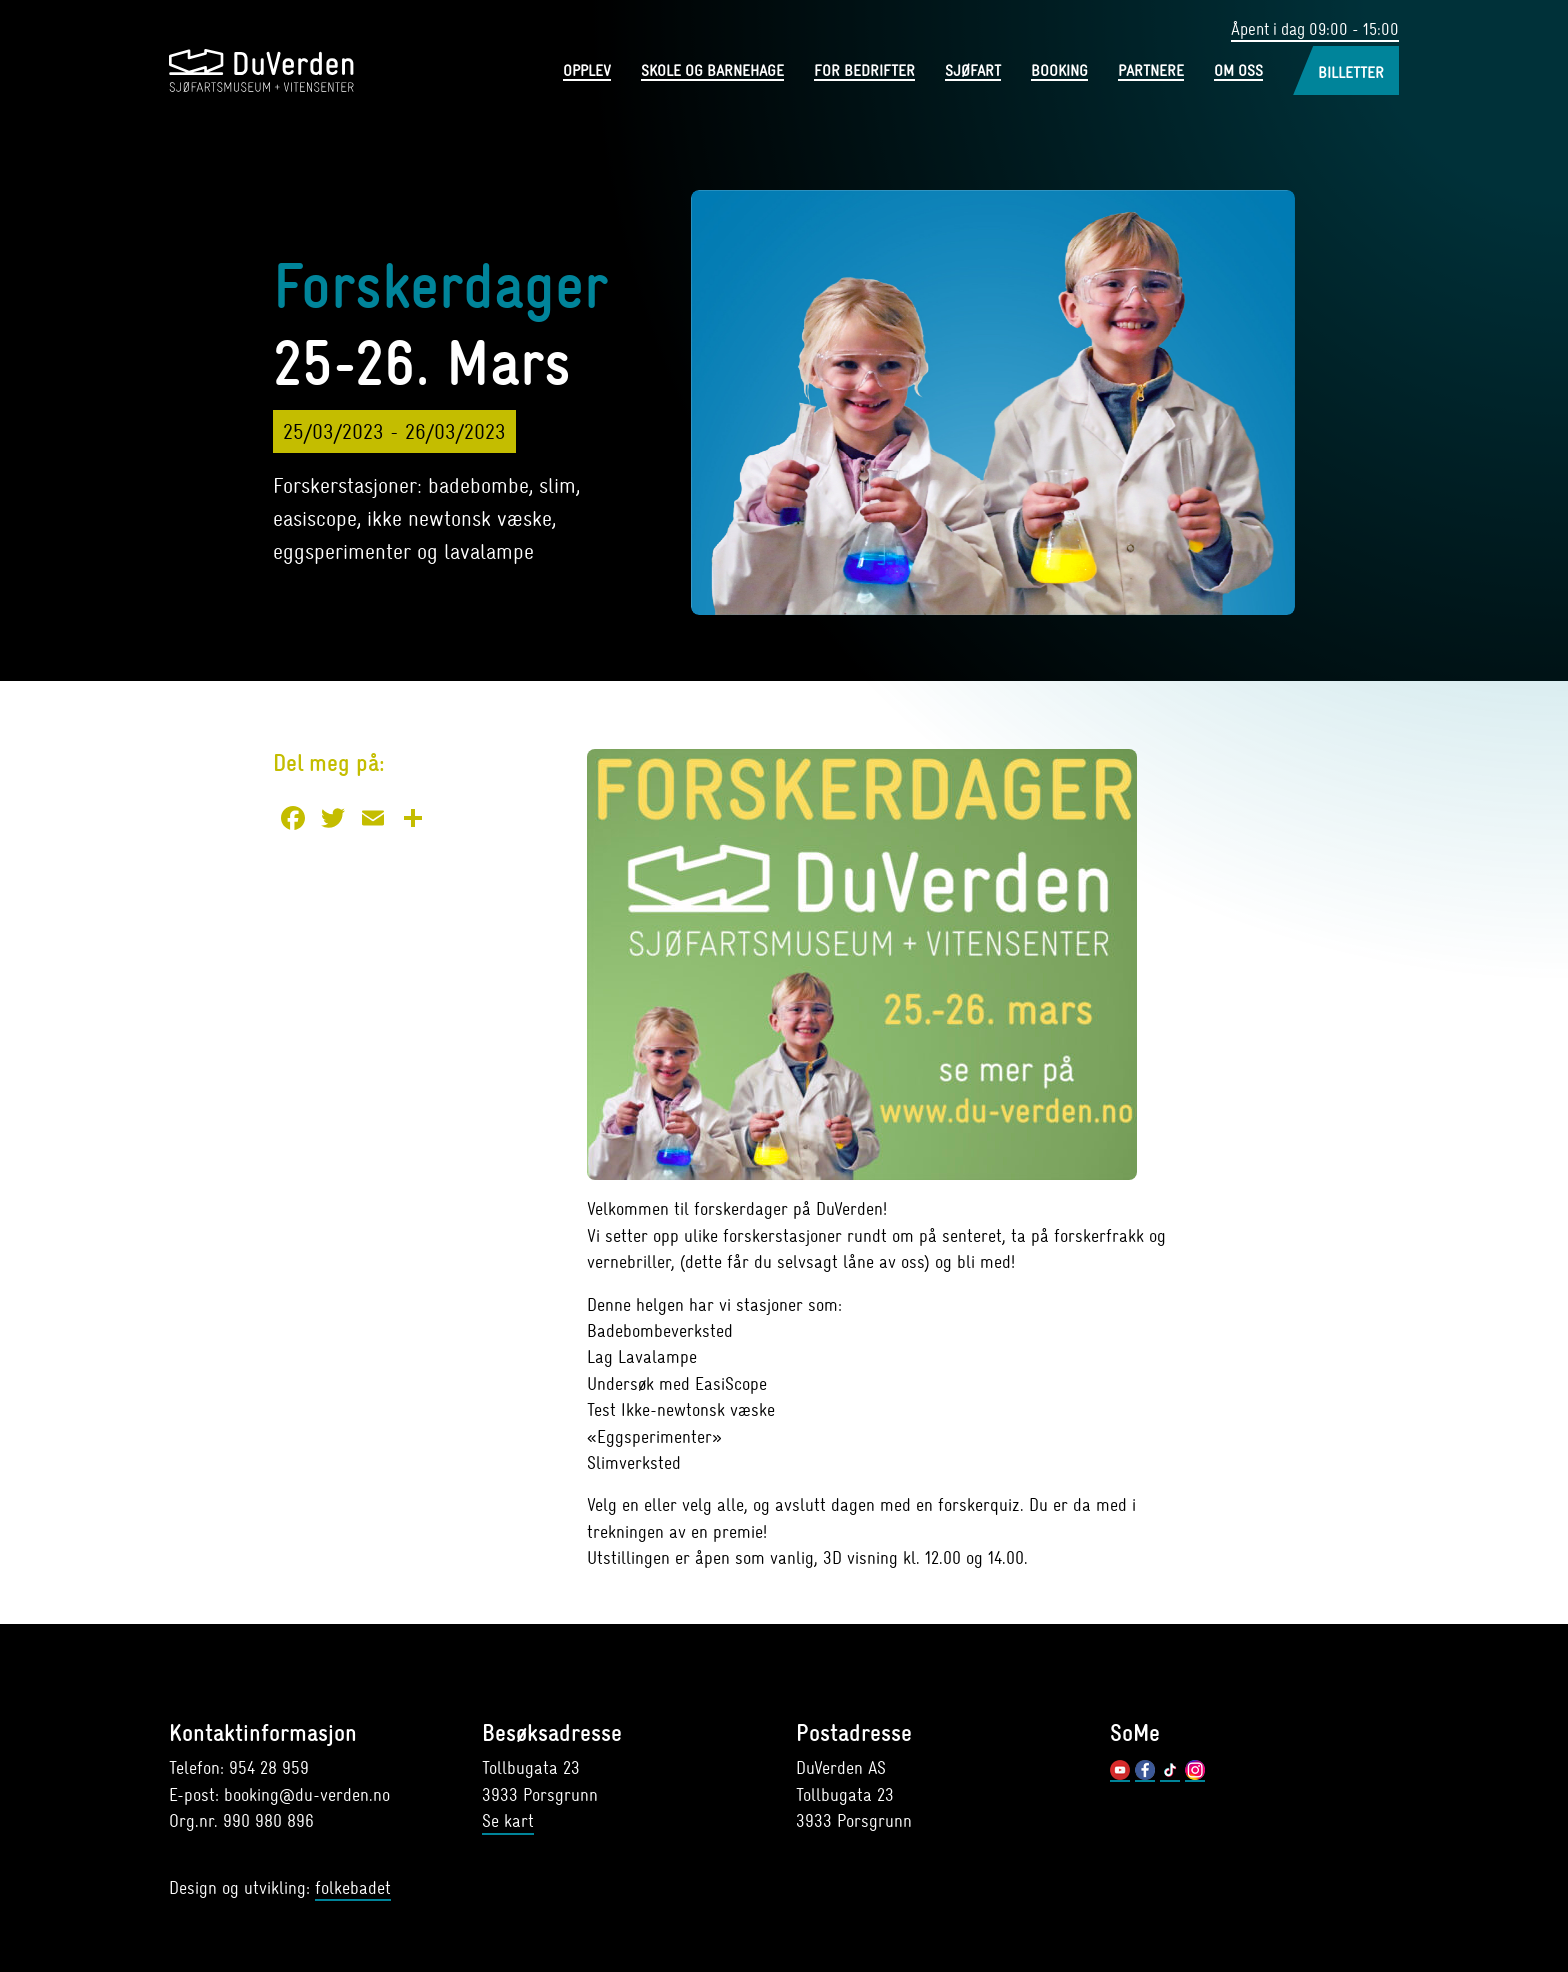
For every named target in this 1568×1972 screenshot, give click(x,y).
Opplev (587, 73)
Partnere (1151, 73)
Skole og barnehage (712, 73)
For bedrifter (864, 73)
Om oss (1238, 73)
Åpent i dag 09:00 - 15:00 (1308, 29)
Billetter (1351, 74)
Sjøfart (973, 73)
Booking (1059, 73)
